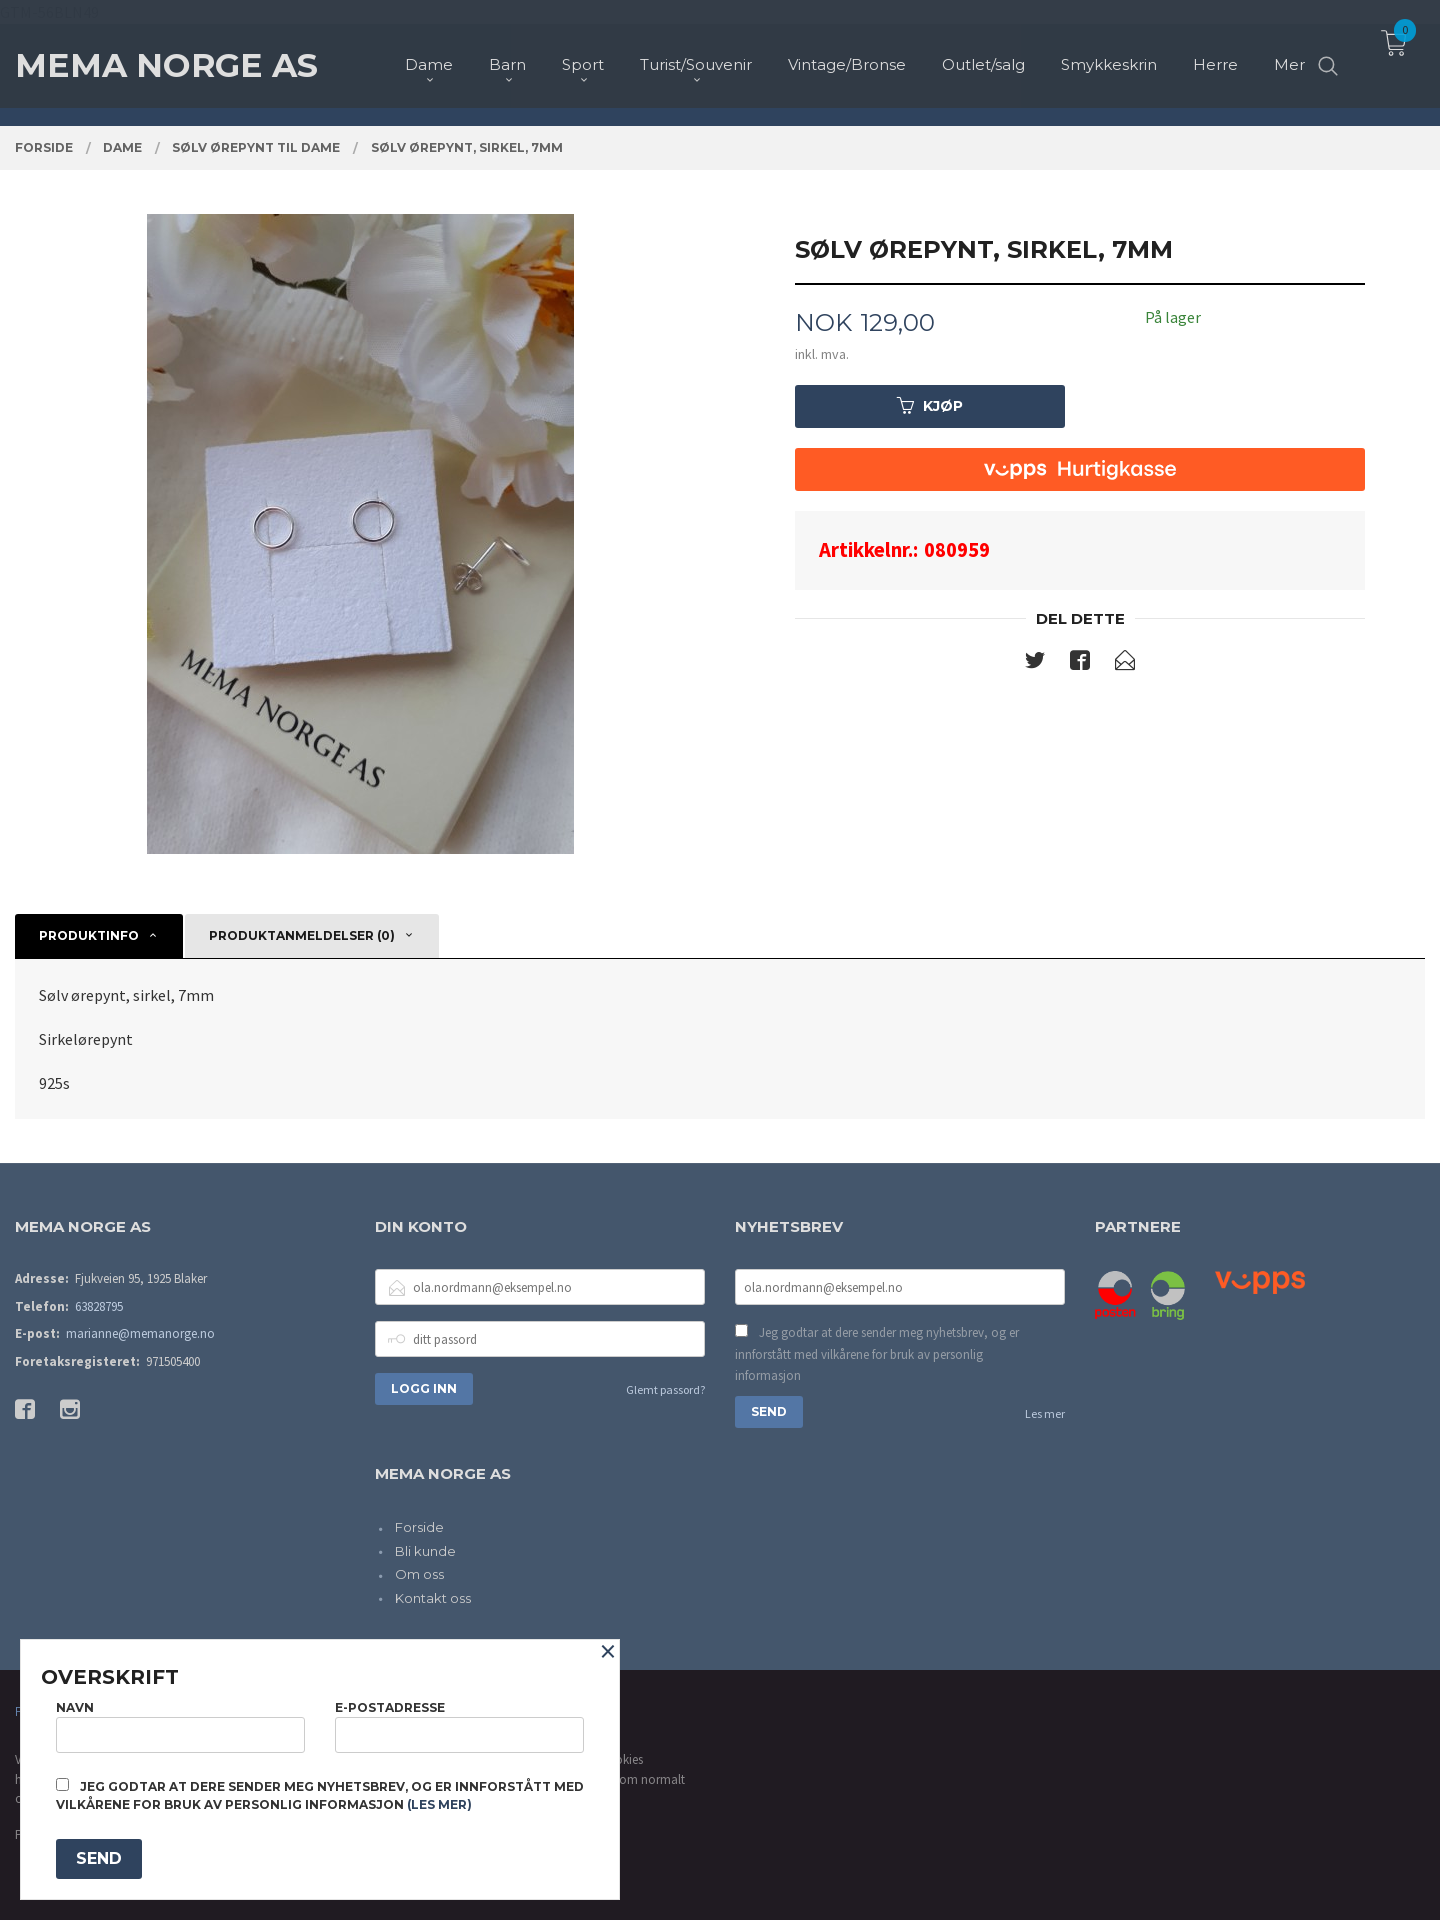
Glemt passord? (665, 1389)
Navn (180, 1726)
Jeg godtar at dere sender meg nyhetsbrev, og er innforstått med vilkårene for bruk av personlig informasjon (877, 1354)
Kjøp (930, 406)
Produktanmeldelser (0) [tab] (302, 935)
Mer (1289, 50)
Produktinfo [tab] (89, 935)
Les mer (1045, 1413)
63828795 (99, 1306)
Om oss (419, 1574)
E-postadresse (459, 1726)
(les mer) (439, 1804)
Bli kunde (425, 1551)
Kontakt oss (433, 1598)
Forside (419, 1527)
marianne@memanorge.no (140, 1333)
